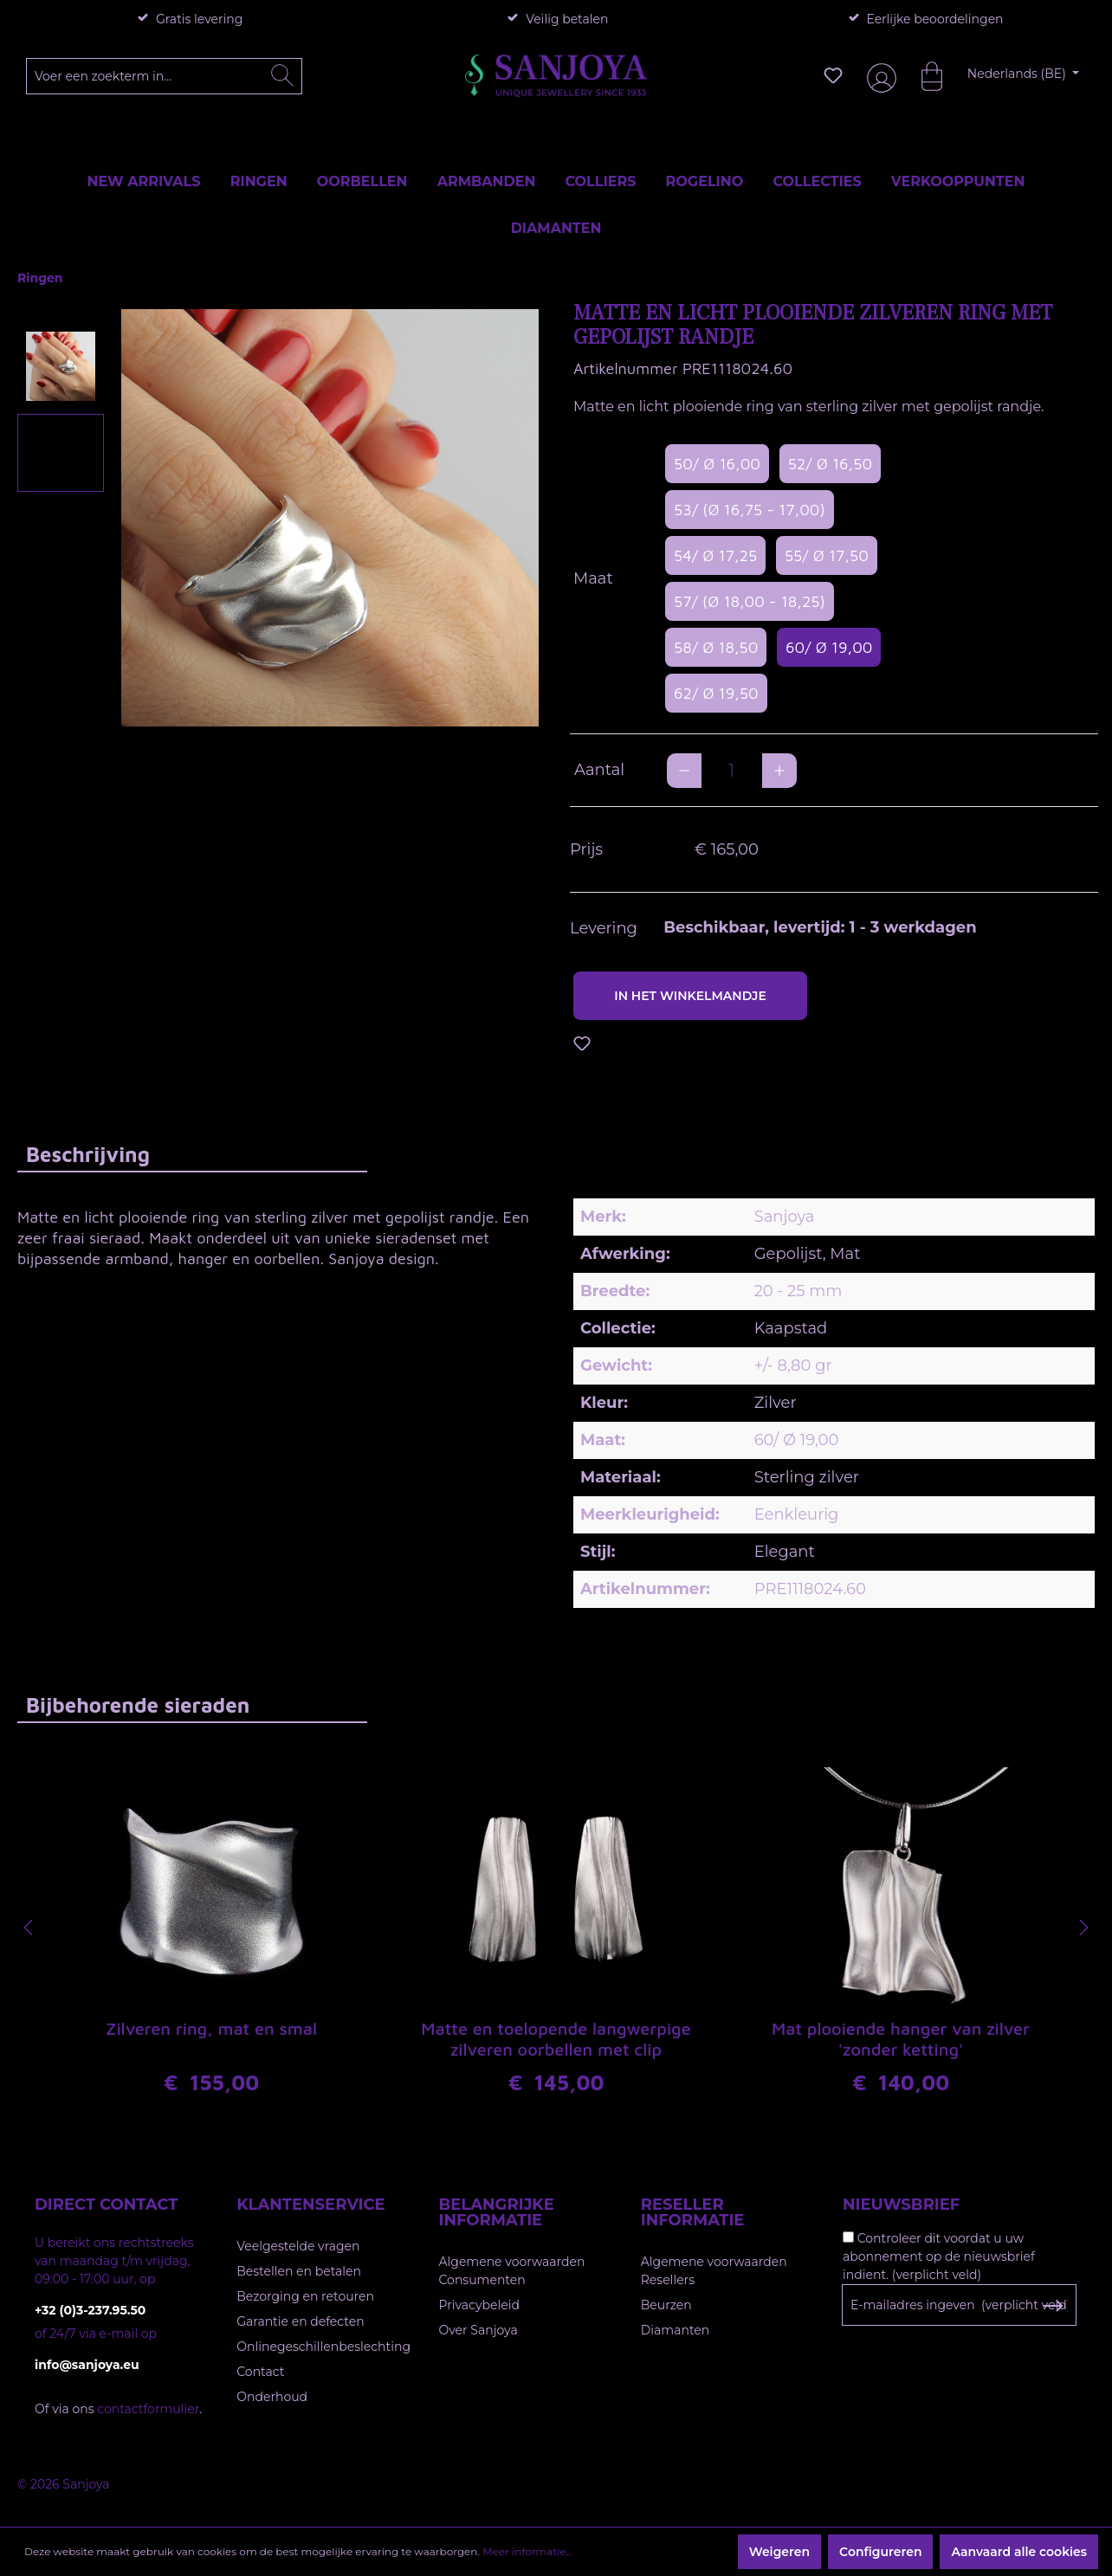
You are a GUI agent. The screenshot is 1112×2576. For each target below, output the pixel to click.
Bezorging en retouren (305, 2296)
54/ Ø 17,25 (715, 555)
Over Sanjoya (478, 2330)
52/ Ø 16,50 (830, 464)
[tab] (192, 1153)
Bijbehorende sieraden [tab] (137, 1705)
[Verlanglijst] (833, 75)
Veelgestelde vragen (297, 2246)
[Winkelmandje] (923, 75)
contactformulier (148, 2409)
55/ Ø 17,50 (827, 555)
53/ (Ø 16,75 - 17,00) (749, 509)
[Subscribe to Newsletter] (1052, 2306)
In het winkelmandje (690, 996)
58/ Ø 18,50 (716, 647)
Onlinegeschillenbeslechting (323, 2346)
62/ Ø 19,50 (716, 693)
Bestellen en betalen (298, 2271)
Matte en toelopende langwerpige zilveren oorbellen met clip (555, 2040)
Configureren (880, 2552)
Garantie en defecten (300, 2321)
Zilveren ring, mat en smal (211, 2030)
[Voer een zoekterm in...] (164, 76)
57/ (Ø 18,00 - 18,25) (749, 601)
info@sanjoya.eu (87, 2365)
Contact (260, 2371)
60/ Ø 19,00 (829, 647)
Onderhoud (271, 2397)
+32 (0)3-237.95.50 (90, 2310)
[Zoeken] (282, 76)
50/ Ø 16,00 (717, 464)
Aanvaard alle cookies (1019, 2552)
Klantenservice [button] (310, 2204)
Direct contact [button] (106, 2204)
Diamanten (675, 2330)
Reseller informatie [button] (693, 2212)
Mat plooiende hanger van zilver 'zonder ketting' (901, 2040)
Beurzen (666, 2305)
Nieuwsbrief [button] (901, 2204)
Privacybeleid (479, 2305)
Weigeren (779, 2552)
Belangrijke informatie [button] (496, 2212)
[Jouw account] (878, 76)
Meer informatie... (527, 2551)
